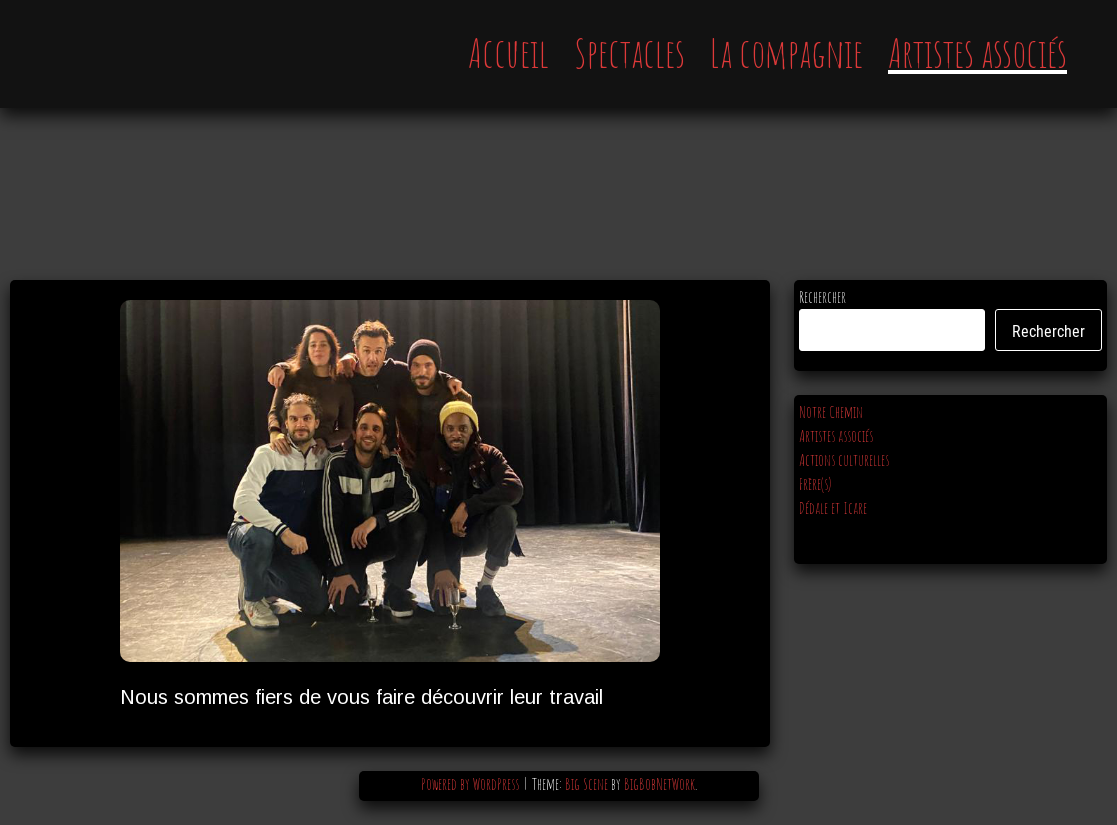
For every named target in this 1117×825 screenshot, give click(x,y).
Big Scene (586, 784)
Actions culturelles (844, 460)
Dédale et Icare (833, 508)
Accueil (508, 52)
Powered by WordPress (471, 784)
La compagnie (786, 52)
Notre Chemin (831, 412)
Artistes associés (977, 52)
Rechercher (822, 297)
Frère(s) (815, 484)
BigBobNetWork (659, 784)
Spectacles (629, 52)
